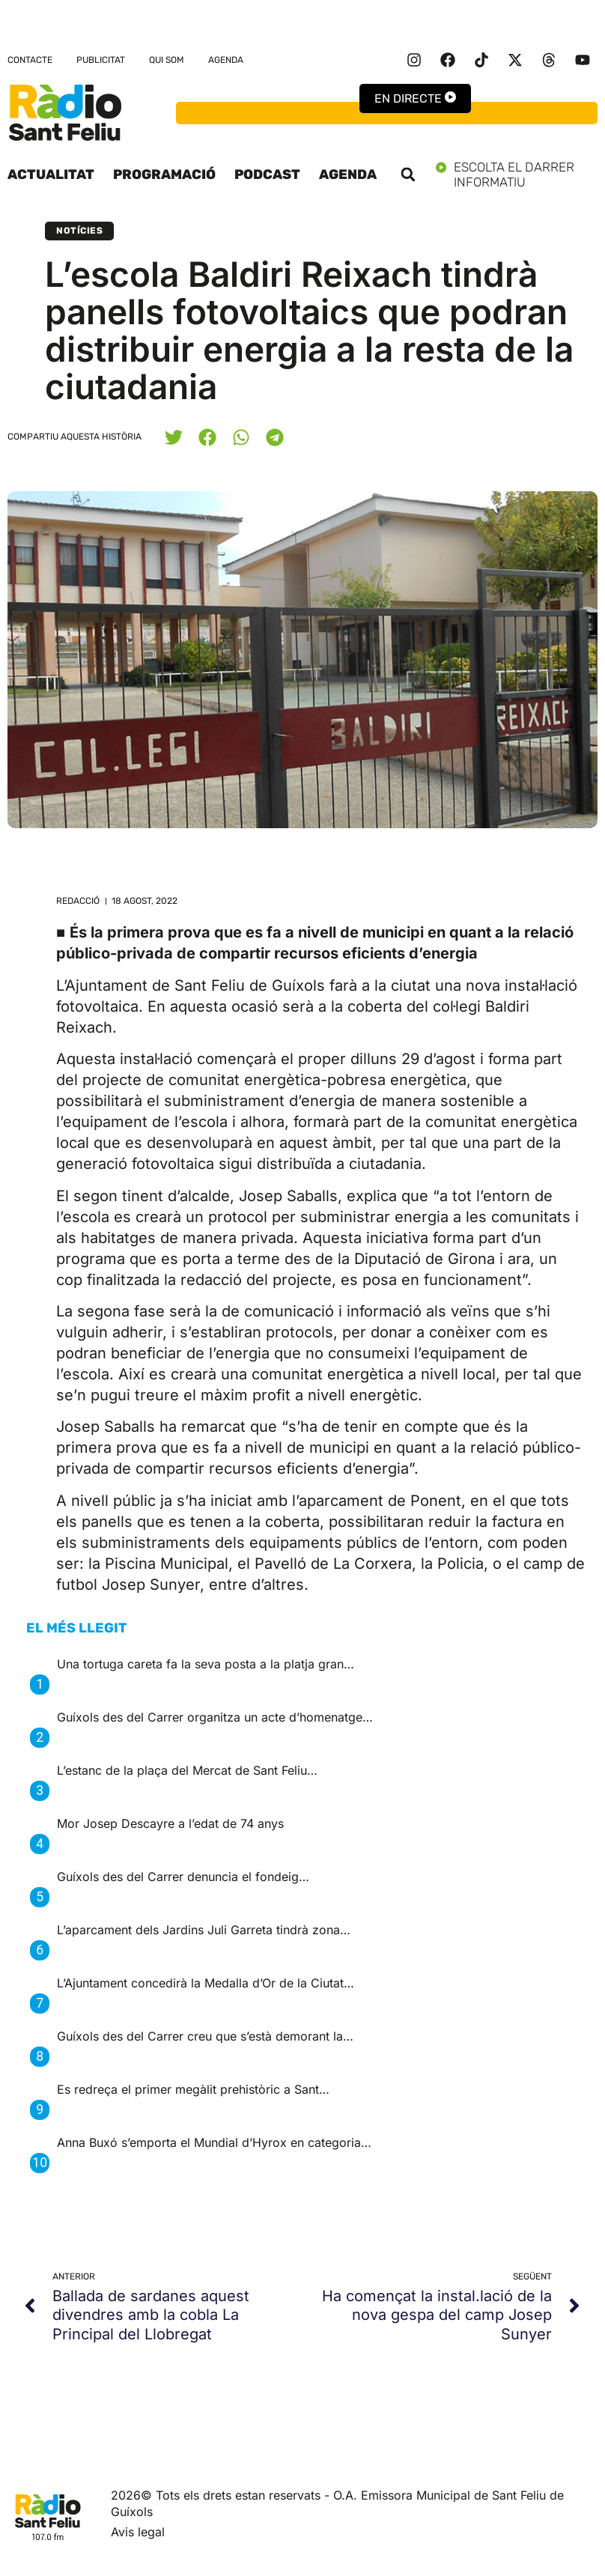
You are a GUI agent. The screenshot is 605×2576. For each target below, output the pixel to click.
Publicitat (100, 60)
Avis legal (138, 2531)
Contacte (29, 60)
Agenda (225, 60)
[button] (408, 174)
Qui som (166, 60)
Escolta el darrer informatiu (517, 174)
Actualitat (50, 174)
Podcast (267, 174)
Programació (164, 174)
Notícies (79, 230)
